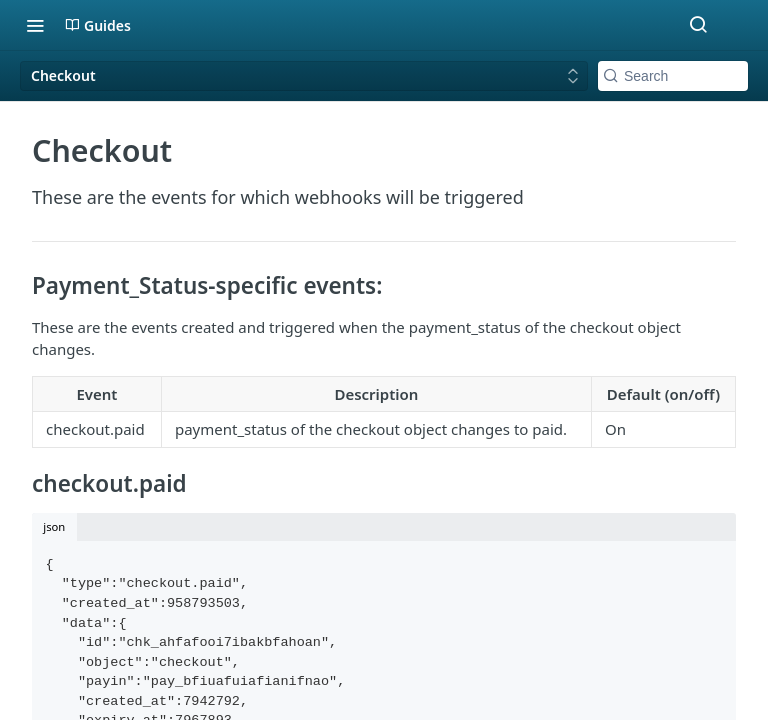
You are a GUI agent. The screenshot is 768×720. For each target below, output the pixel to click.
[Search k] (673, 76)
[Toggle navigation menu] (35, 25)
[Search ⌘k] (698, 25)
